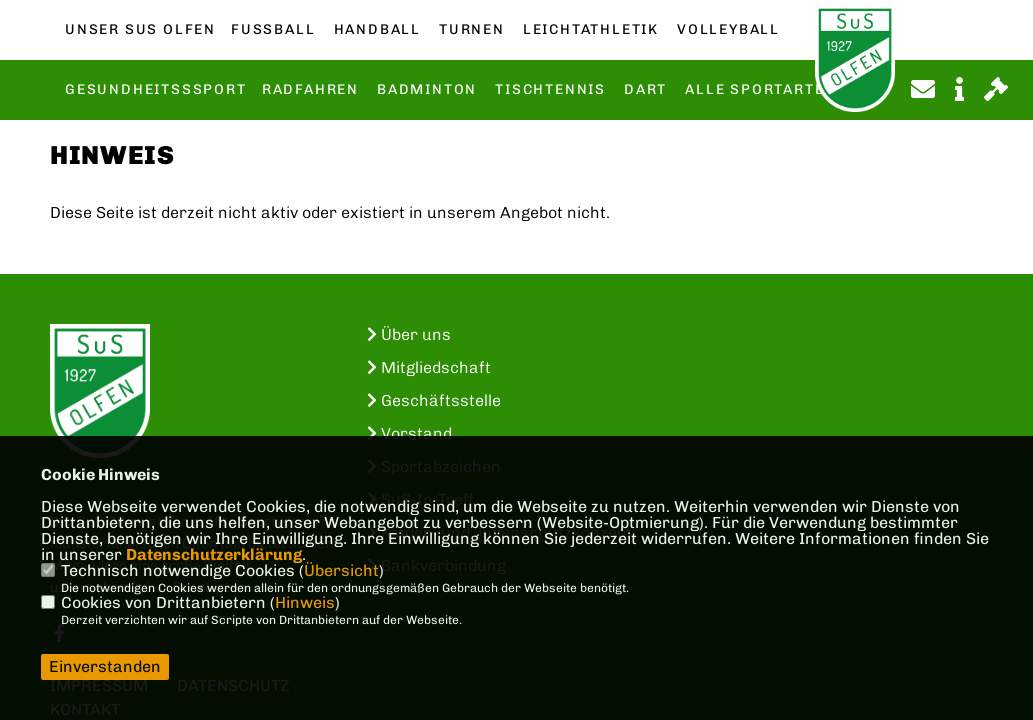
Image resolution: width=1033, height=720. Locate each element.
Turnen (472, 30)
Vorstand (409, 433)
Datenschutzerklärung (214, 554)
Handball (377, 30)
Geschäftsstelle (434, 400)
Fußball (273, 30)
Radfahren (310, 90)
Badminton (427, 90)
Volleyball (728, 30)
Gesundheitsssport (156, 90)
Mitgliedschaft (429, 367)
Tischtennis (550, 90)
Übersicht (341, 570)
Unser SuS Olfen (140, 30)
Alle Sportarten (760, 90)
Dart (645, 90)
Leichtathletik (591, 30)
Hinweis (305, 602)
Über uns (409, 334)
